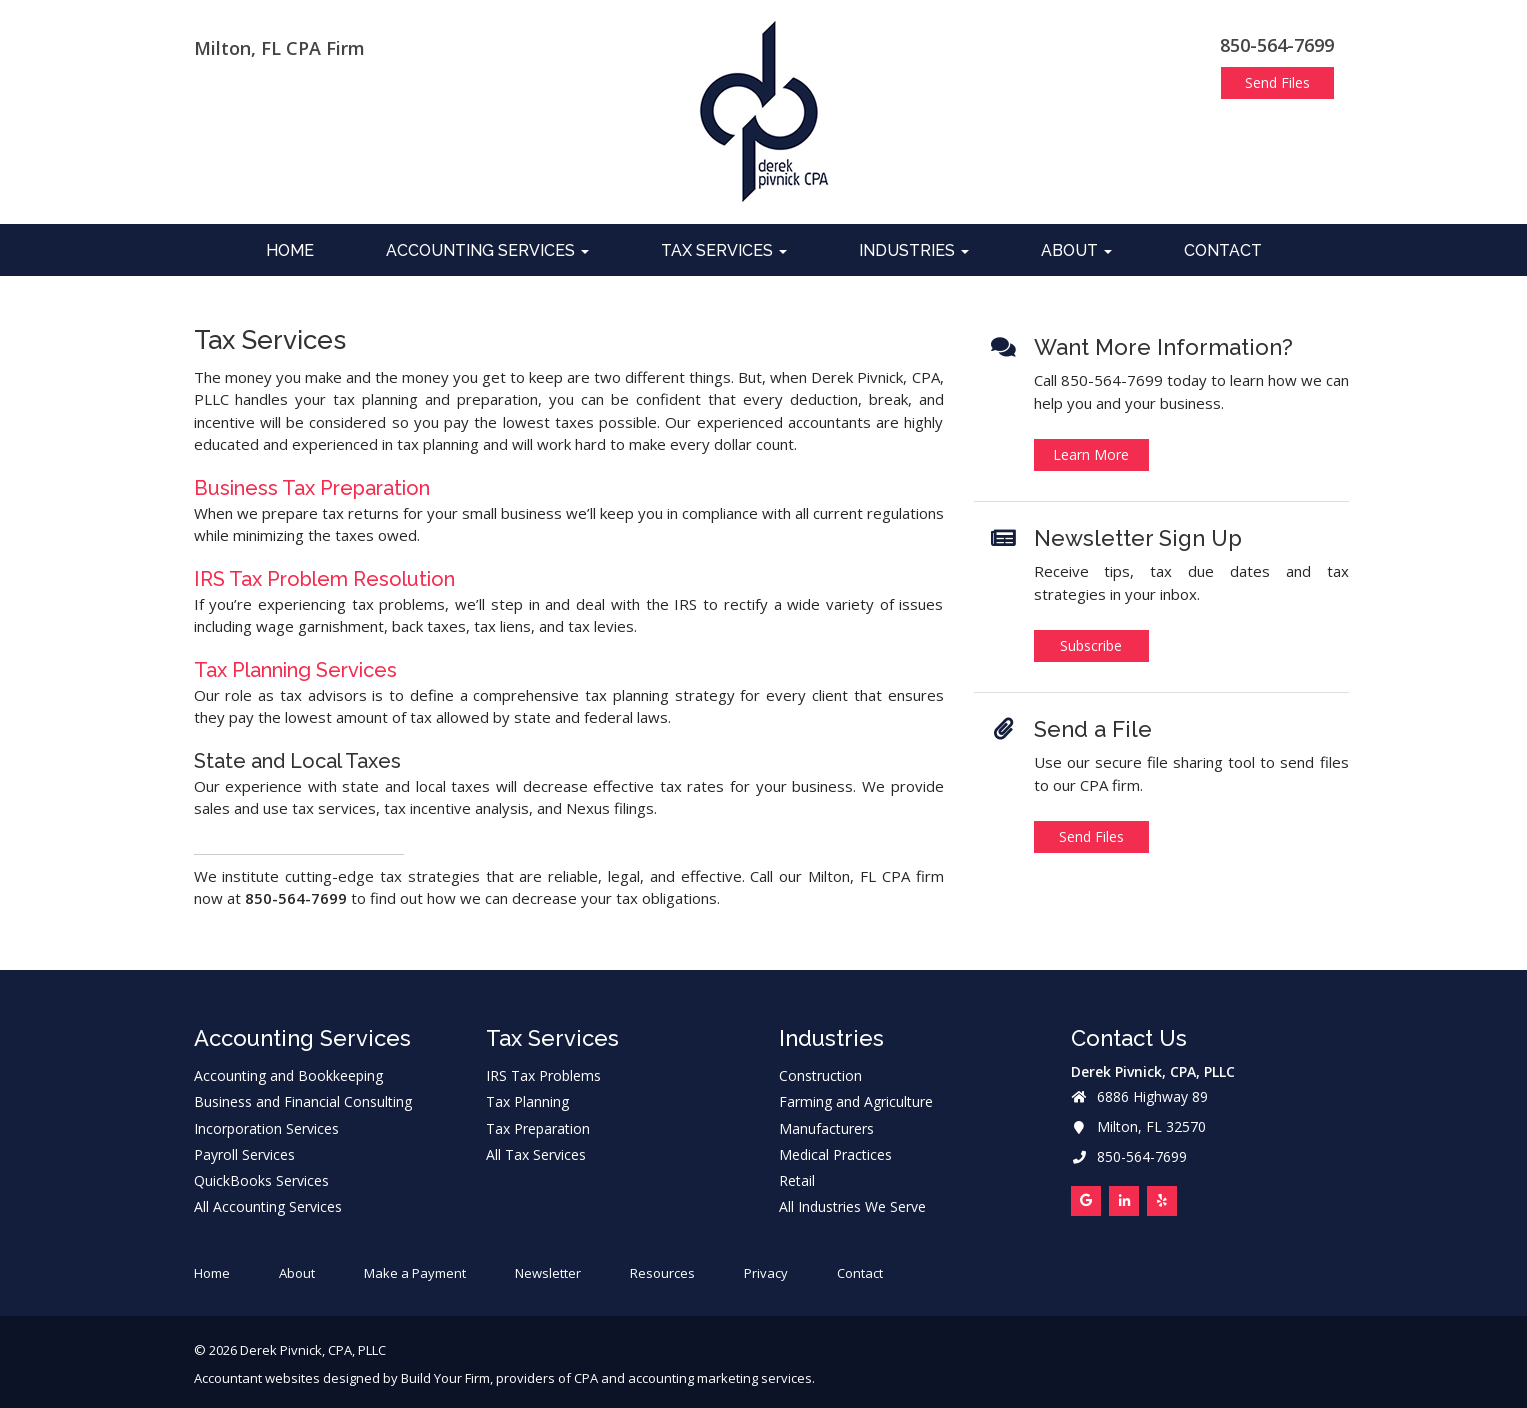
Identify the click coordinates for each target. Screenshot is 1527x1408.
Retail (797, 1181)
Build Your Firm (445, 1378)
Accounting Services (487, 250)
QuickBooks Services (261, 1181)
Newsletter (548, 1273)
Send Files (1277, 82)
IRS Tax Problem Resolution (324, 579)
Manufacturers (826, 1129)
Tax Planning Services (295, 670)
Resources (662, 1273)
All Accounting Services (268, 1207)
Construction (820, 1076)
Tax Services (724, 250)
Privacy (766, 1273)
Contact (1223, 250)
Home (290, 250)
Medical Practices (835, 1155)
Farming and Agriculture (856, 1102)
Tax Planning (527, 1102)
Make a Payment (415, 1273)
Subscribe (1091, 645)
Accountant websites (257, 1378)
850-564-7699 (1277, 45)
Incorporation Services (266, 1129)
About (1076, 250)
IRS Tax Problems (543, 1076)
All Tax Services (536, 1155)
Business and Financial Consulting (303, 1102)
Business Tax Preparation (312, 488)
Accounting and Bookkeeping (288, 1076)
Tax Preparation (538, 1129)
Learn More (1091, 454)
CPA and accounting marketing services (693, 1378)
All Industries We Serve (852, 1207)
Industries (914, 250)
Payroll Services (244, 1155)
